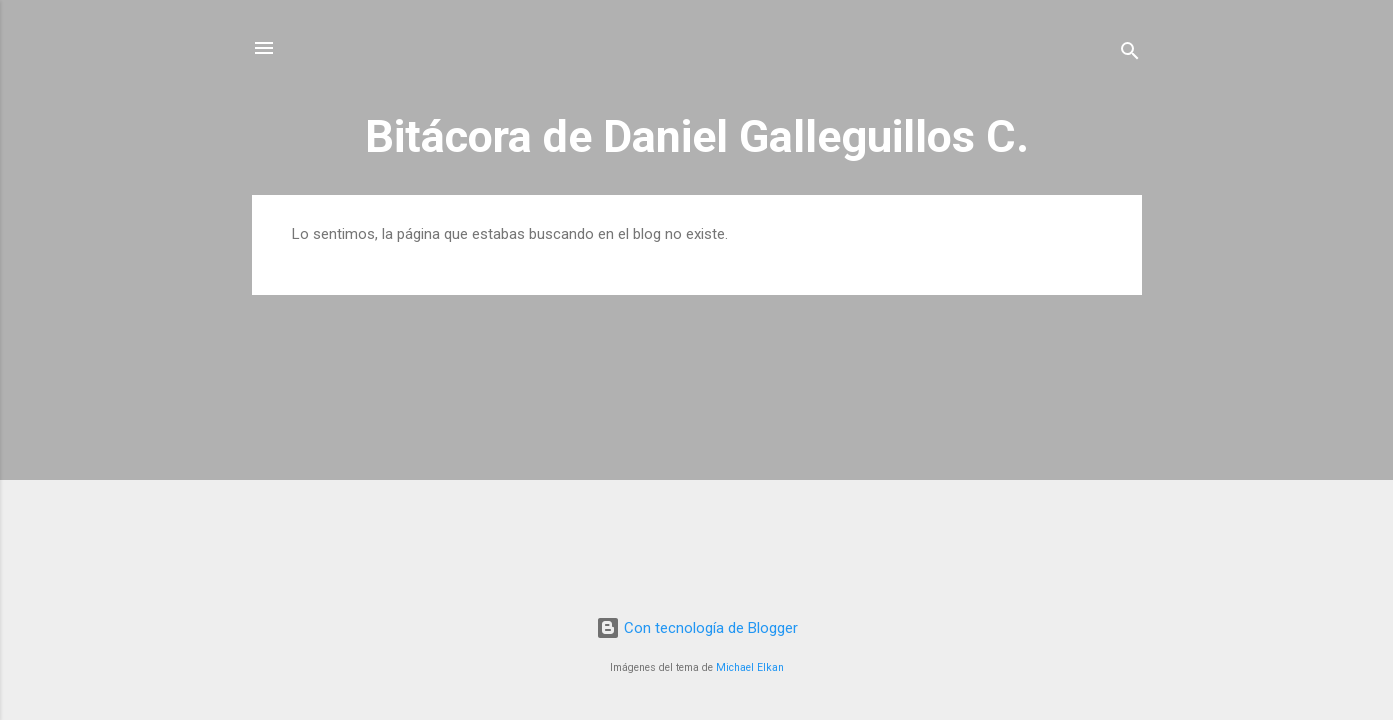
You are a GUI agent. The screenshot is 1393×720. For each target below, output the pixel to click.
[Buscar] (1130, 54)
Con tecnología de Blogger (697, 628)
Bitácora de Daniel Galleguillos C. (697, 136)
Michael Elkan (750, 667)
